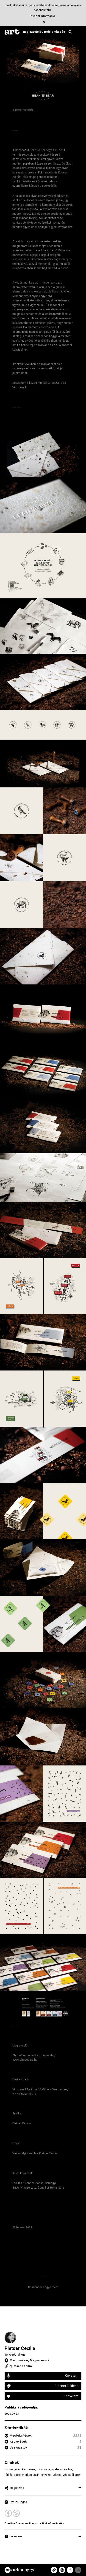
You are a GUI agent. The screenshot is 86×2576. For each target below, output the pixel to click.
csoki (17, 2474)
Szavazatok (18, 2447)
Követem (71, 2375)
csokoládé (43, 2469)
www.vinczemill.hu (24, 2093)
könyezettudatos (50, 2474)
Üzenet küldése (66, 2386)
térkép (8, 2474)
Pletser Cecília (20, 2348)
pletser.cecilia (21, 2366)
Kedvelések (18, 2441)
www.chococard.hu (24, 2059)
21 (79, 2448)
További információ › (43, 16)
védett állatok (71, 2474)
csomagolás (13, 2469)
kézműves (28, 2469)
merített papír (30, 2474)
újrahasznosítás (61, 2469)
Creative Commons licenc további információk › (34, 2523)
